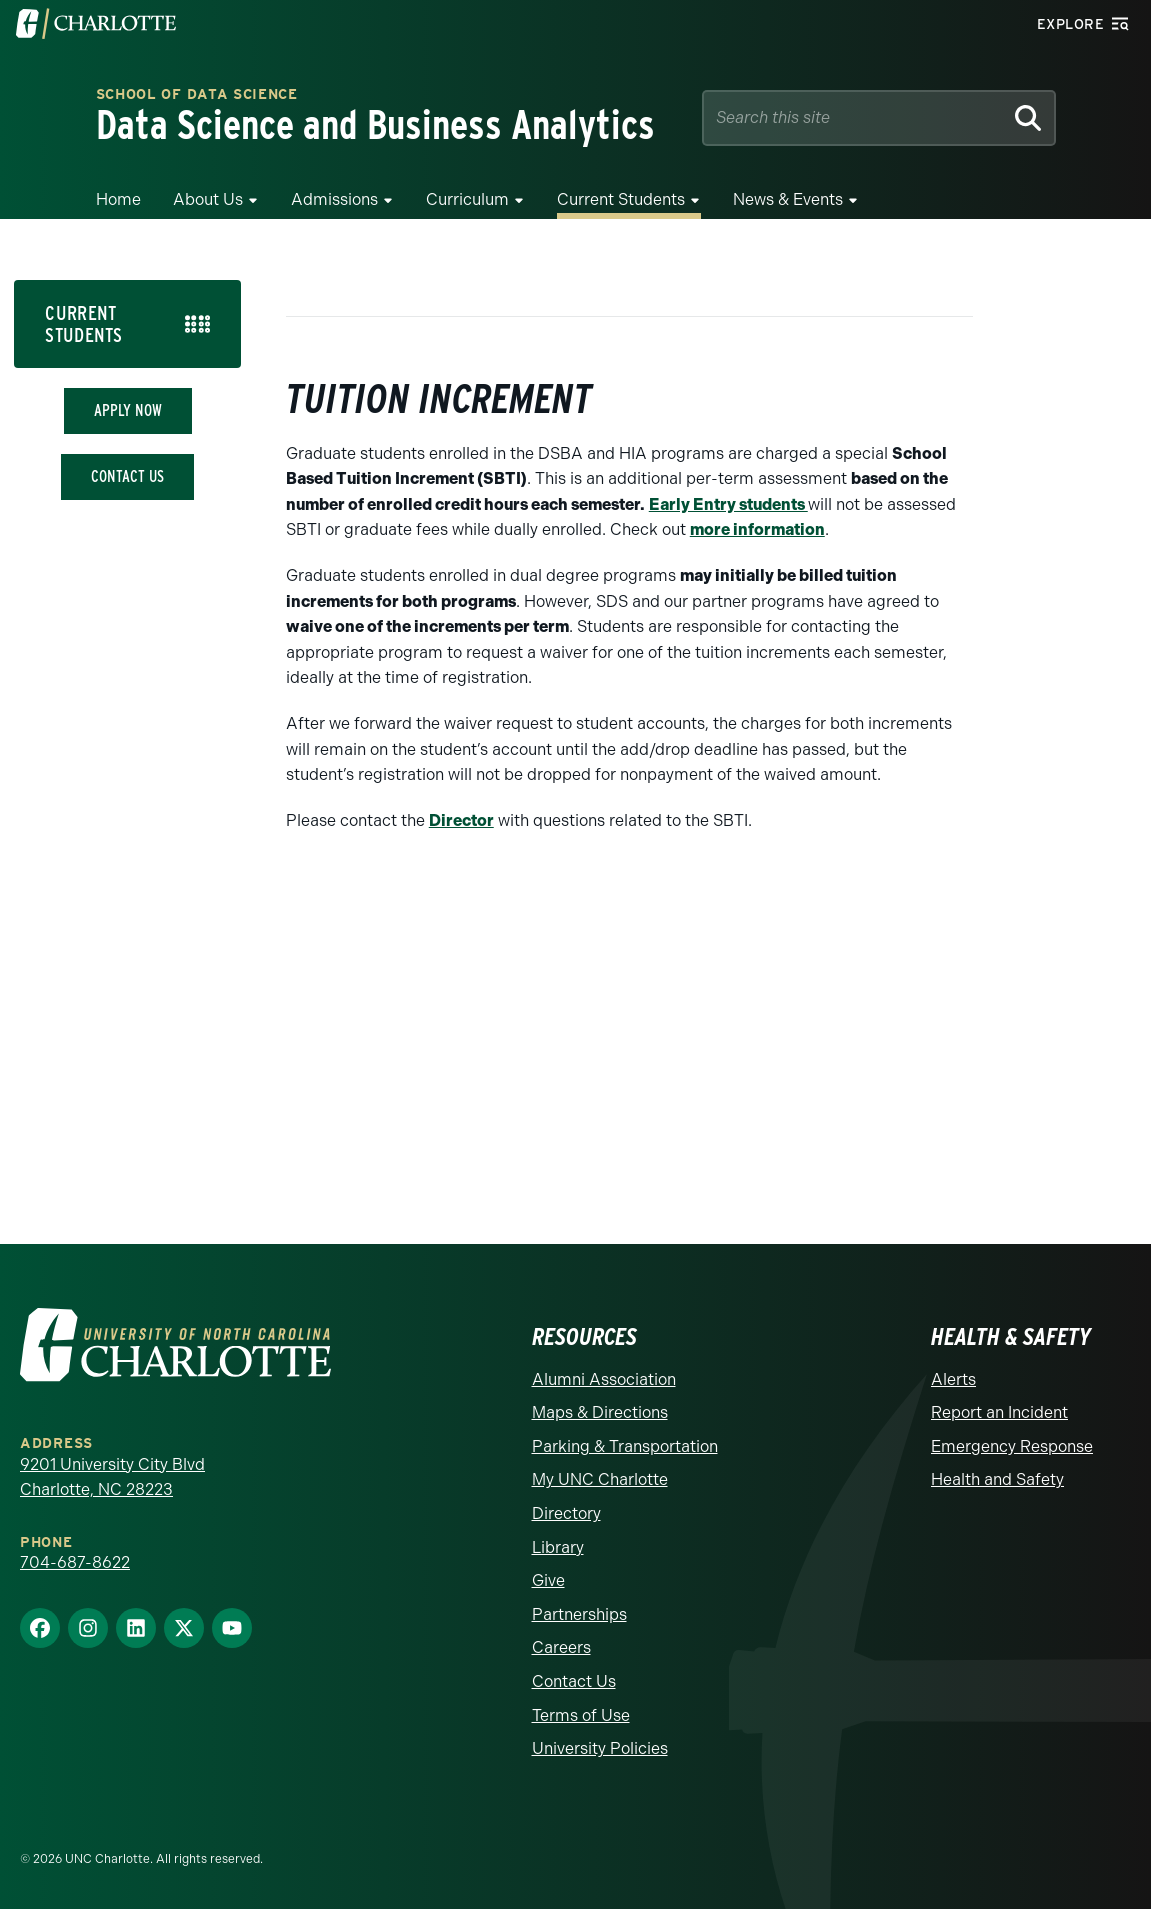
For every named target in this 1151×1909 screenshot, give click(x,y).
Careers (561, 1647)
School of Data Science (197, 95)
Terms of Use (581, 1715)
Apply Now (128, 410)
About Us (208, 199)
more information (757, 529)
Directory (566, 1513)
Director (461, 820)
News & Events (788, 199)
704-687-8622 (75, 1562)
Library (558, 1547)
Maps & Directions (600, 1412)
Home (118, 199)
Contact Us (127, 476)
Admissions (334, 199)
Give (548, 1580)
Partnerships (579, 1614)
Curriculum (467, 199)
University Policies (600, 1748)
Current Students (621, 199)
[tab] (127, 324)
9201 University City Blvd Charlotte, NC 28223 (112, 1477)
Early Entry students (728, 504)
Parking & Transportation (625, 1446)
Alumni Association (604, 1379)
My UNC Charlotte (600, 1479)
